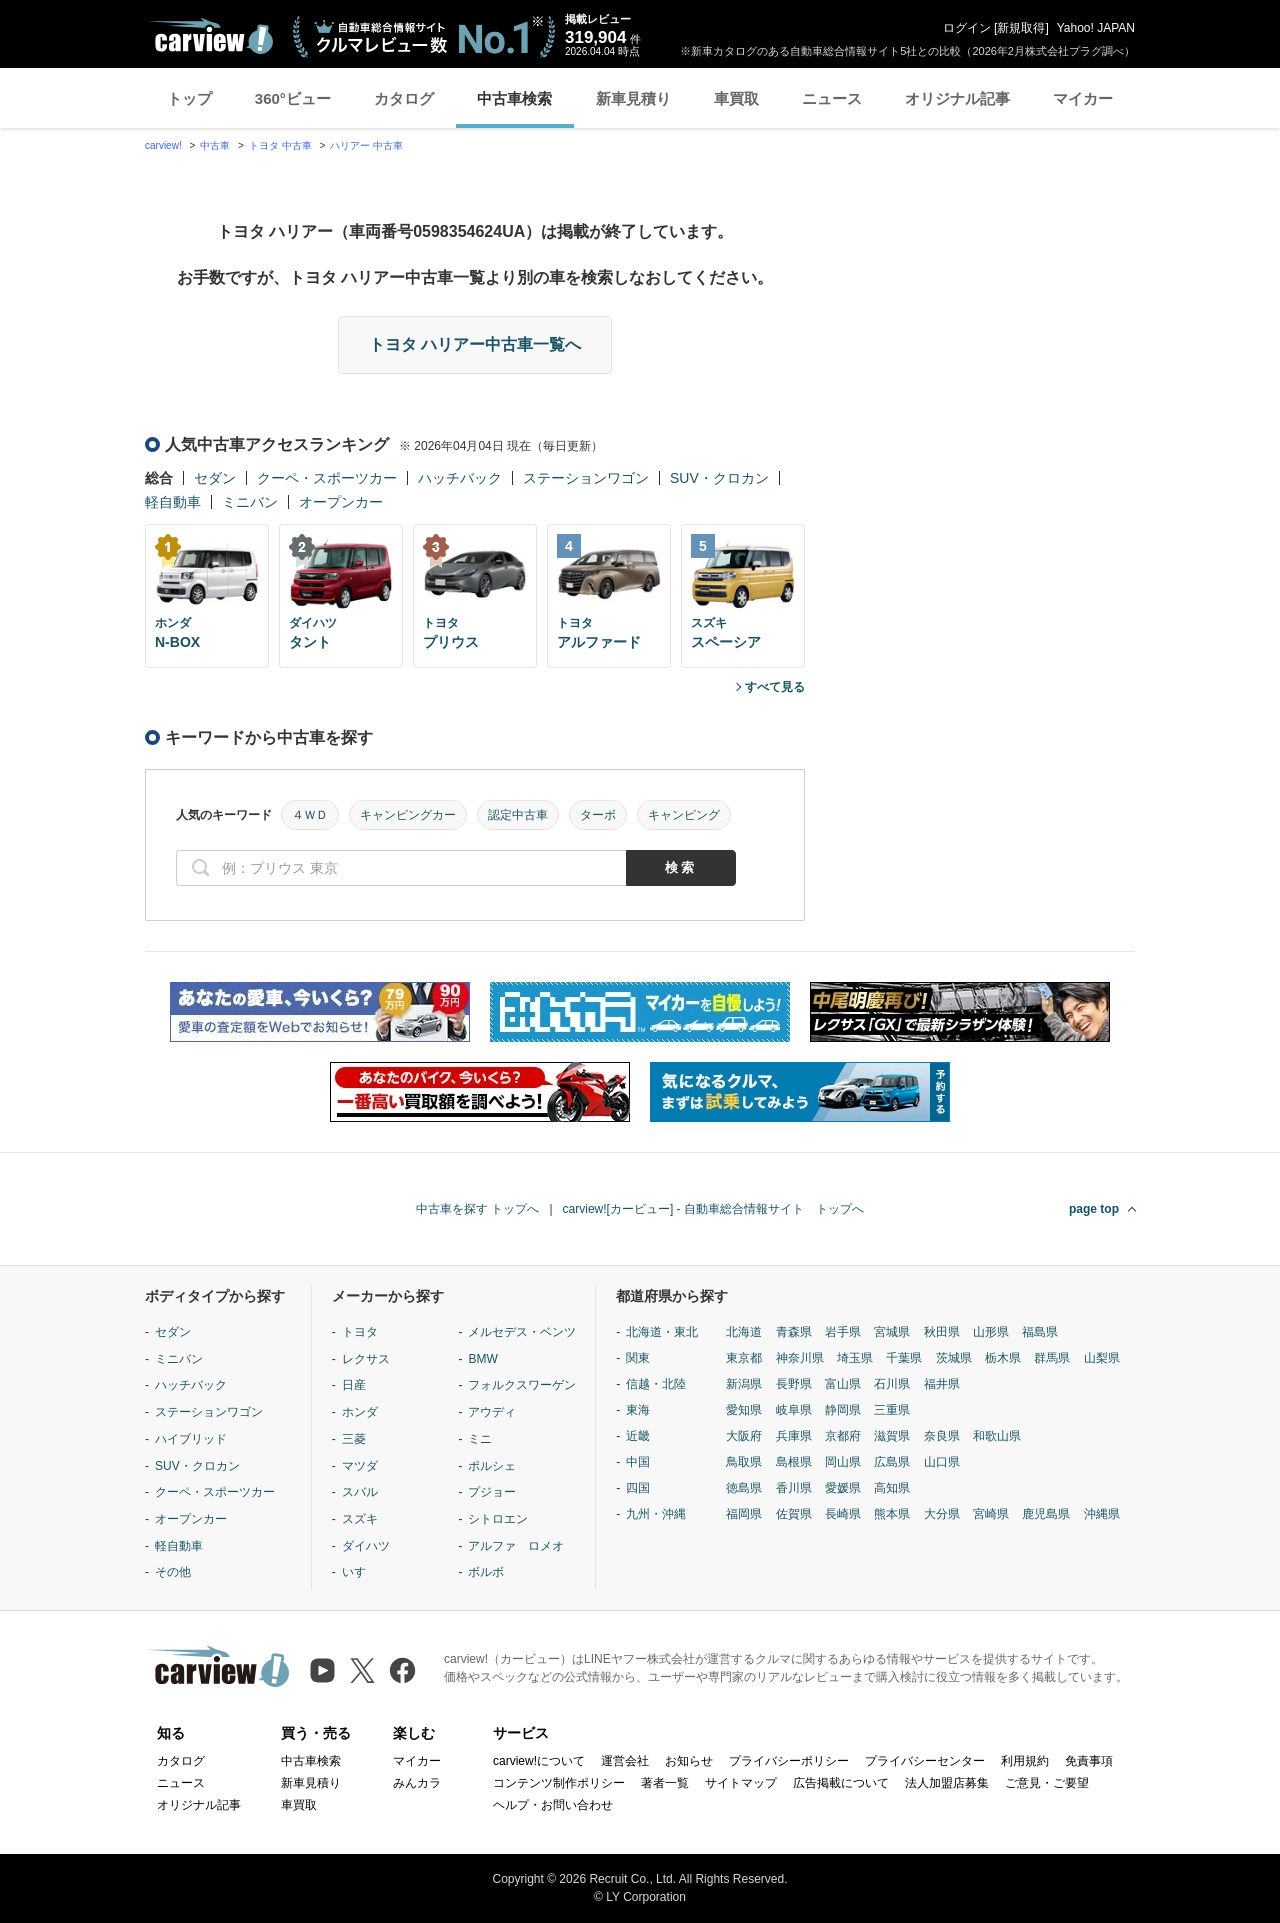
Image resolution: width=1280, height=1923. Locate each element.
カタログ (404, 98)
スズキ (360, 1519)
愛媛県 (843, 1488)
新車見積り (633, 98)
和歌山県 (997, 1436)
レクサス (366, 1359)
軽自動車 (173, 502)
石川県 (892, 1384)
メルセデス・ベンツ (522, 1332)
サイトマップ (741, 1783)
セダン (215, 478)
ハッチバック (460, 478)
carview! (163, 145)
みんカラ (417, 1783)
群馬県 (1052, 1358)
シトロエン (498, 1519)
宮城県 (892, 1332)
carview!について (539, 1761)
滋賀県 (892, 1436)
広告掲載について (841, 1783)
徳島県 (744, 1488)
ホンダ (360, 1412)
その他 (173, 1572)
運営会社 (625, 1761)
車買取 (736, 98)
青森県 (794, 1332)
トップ (189, 98)
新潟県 (744, 1384)
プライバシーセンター (925, 1761)
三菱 (354, 1439)
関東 (638, 1358)
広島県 (892, 1462)
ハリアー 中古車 (366, 145)
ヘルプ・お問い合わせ (553, 1805)
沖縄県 (1102, 1514)
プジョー (492, 1492)
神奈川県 (800, 1358)
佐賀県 (794, 1514)
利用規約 (1025, 1761)
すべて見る (775, 687)
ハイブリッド (191, 1439)
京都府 (843, 1436)
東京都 (744, 1358)
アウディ (492, 1412)
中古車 (215, 145)
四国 (638, 1488)
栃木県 (1003, 1358)
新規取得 (1021, 28)
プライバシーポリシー (789, 1761)
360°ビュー (293, 98)
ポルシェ (492, 1466)
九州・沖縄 (656, 1514)
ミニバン (250, 502)
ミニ (480, 1439)
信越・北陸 (656, 1384)
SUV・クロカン (719, 478)
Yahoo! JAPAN (1096, 28)
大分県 (942, 1514)
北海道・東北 (662, 1332)
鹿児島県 (1046, 1514)
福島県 (1040, 1332)
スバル (360, 1492)
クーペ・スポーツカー (327, 478)
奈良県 (942, 1436)
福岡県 (744, 1514)
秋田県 (942, 1332)
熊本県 (892, 1514)
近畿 (638, 1436)
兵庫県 (794, 1436)
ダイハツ (366, 1546)
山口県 (942, 1462)
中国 (638, 1462)
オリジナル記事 (957, 98)
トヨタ (360, 1332)
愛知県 (744, 1410)
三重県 (892, 1410)
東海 (638, 1410)
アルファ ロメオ (516, 1546)
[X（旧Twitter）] (362, 1670)
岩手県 (843, 1332)
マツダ (360, 1466)
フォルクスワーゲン (522, 1385)
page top (1094, 1209)
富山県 (843, 1384)
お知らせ (689, 1761)
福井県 (942, 1384)
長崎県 (843, 1514)
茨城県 (954, 1358)
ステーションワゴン (586, 478)
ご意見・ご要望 (1047, 1783)
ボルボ (486, 1572)
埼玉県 (855, 1358)
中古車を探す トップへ (477, 1209)
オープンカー (341, 502)
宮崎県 (991, 1514)
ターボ (598, 815)
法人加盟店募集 (947, 1783)
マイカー (1083, 98)
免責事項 (1089, 1761)
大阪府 (744, 1436)
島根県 (794, 1462)
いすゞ (360, 1572)
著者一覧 (665, 1783)
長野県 (794, 1384)
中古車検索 (514, 98)
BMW (482, 1359)
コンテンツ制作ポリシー (559, 1783)
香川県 (794, 1488)
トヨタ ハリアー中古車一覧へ (475, 344)
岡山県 (843, 1462)
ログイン (967, 28)
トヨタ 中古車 (280, 145)
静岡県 (843, 1410)
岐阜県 (794, 1410)
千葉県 (904, 1358)
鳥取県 (744, 1462)
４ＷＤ (310, 815)
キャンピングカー (408, 815)
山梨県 (1102, 1358)
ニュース (832, 98)
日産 (354, 1385)
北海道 (744, 1332)
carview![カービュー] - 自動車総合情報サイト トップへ (713, 1209)
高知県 (892, 1488)
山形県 (991, 1332)
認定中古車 (518, 815)
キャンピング (684, 815)
